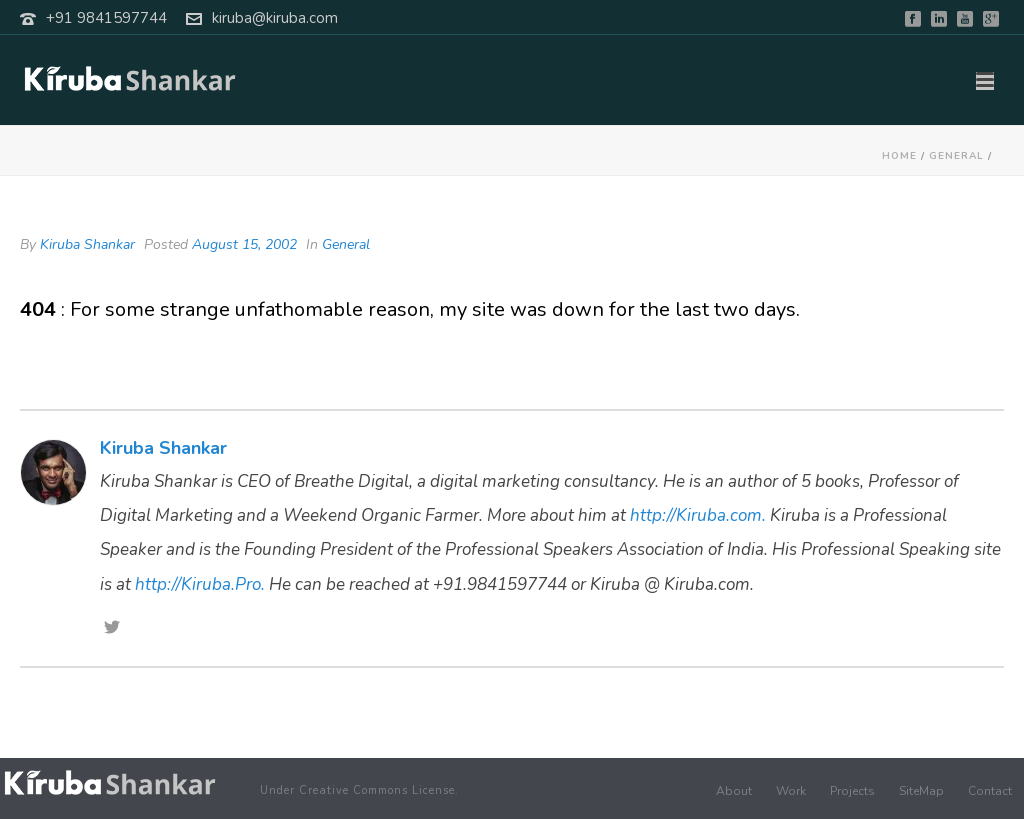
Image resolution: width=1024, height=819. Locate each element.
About (734, 791)
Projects (852, 791)
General (956, 156)
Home (899, 156)
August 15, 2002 (244, 244)
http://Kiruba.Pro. (200, 584)
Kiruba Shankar (87, 244)
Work (791, 791)
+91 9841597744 (106, 18)
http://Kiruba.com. (698, 515)
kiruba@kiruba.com (275, 18)
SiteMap (921, 791)
